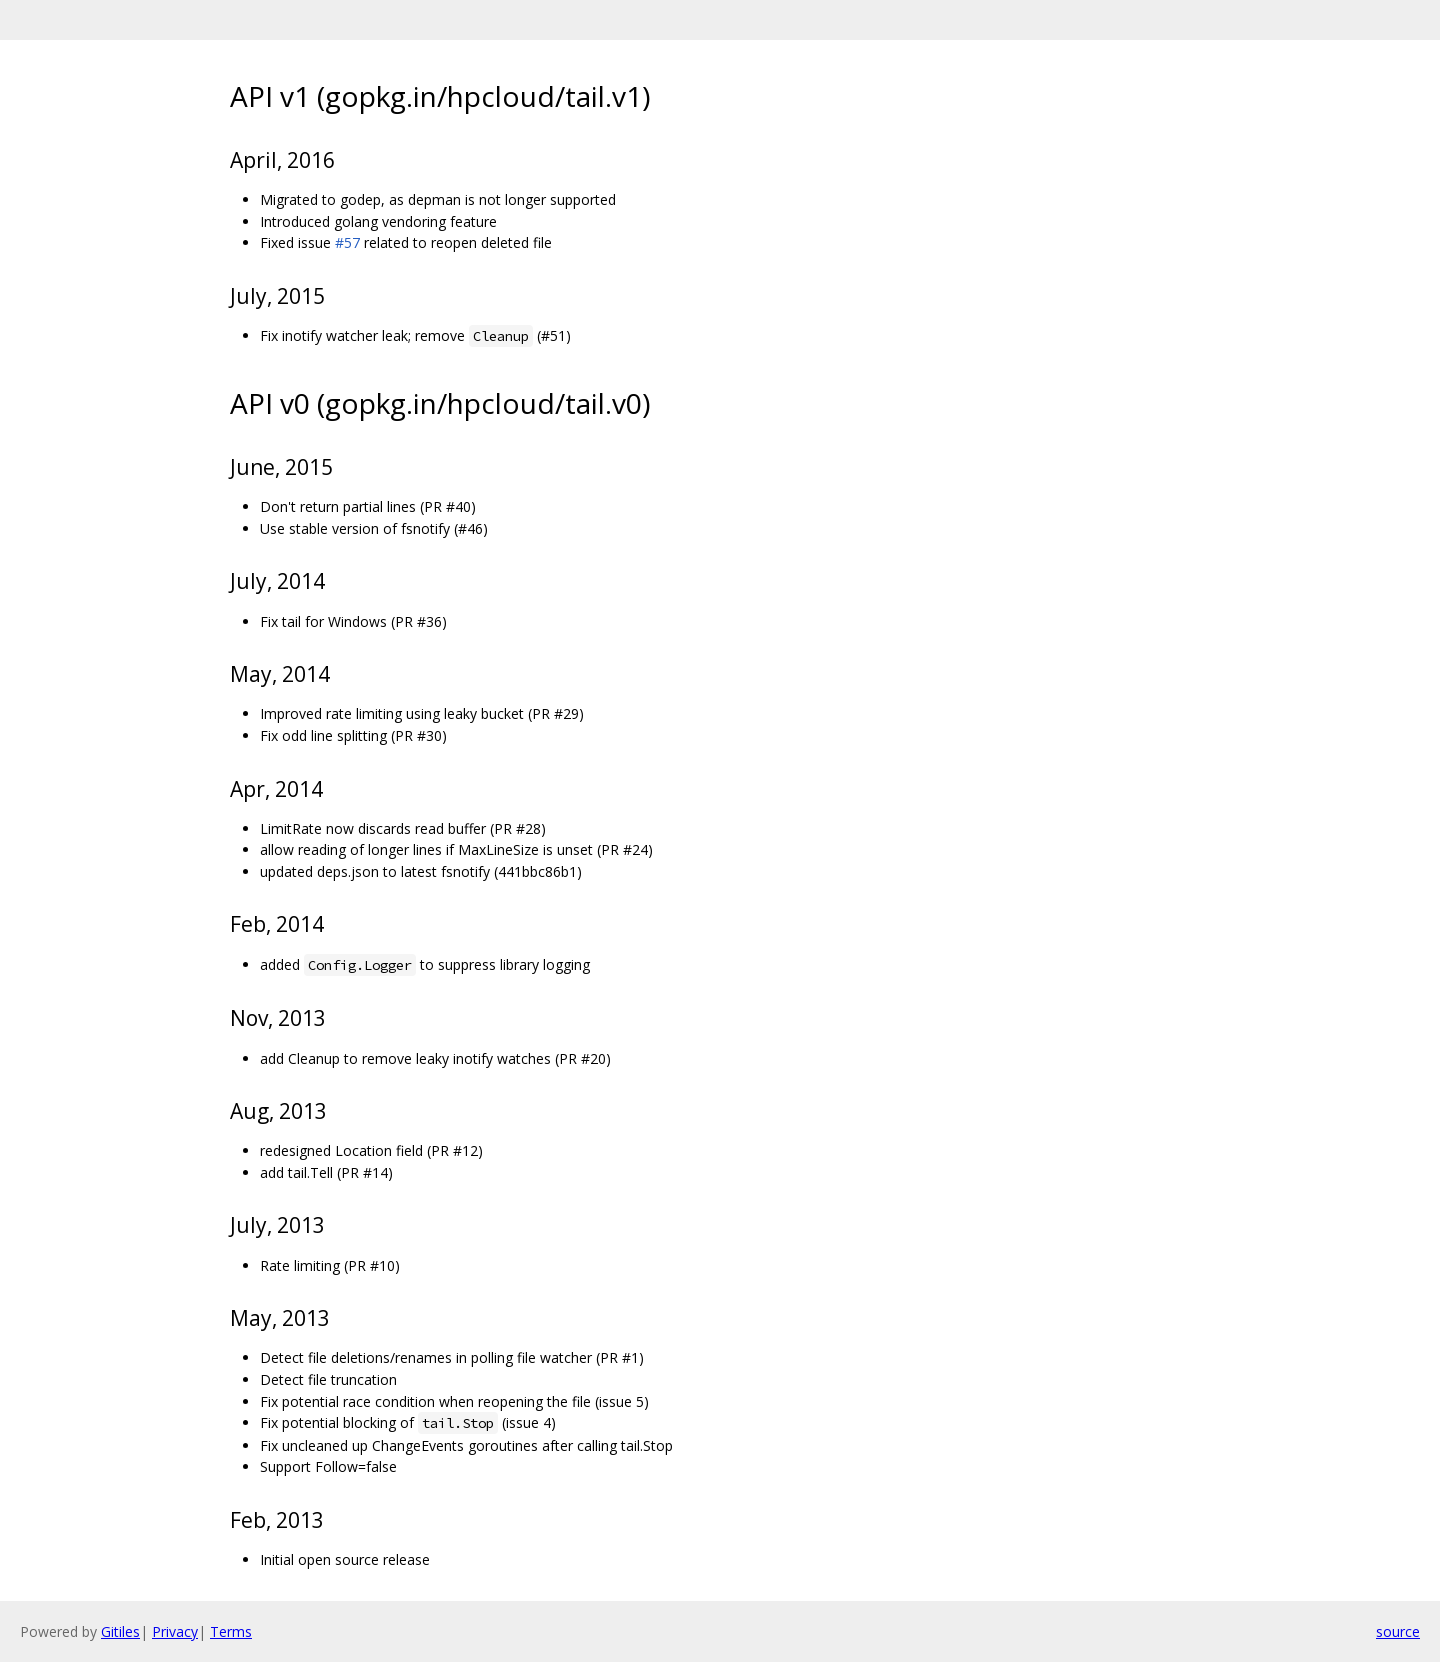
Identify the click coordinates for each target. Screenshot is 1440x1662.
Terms (231, 1631)
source (1398, 1631)
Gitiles (120, 1631)
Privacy (175, 1631)
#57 (347, 242)
